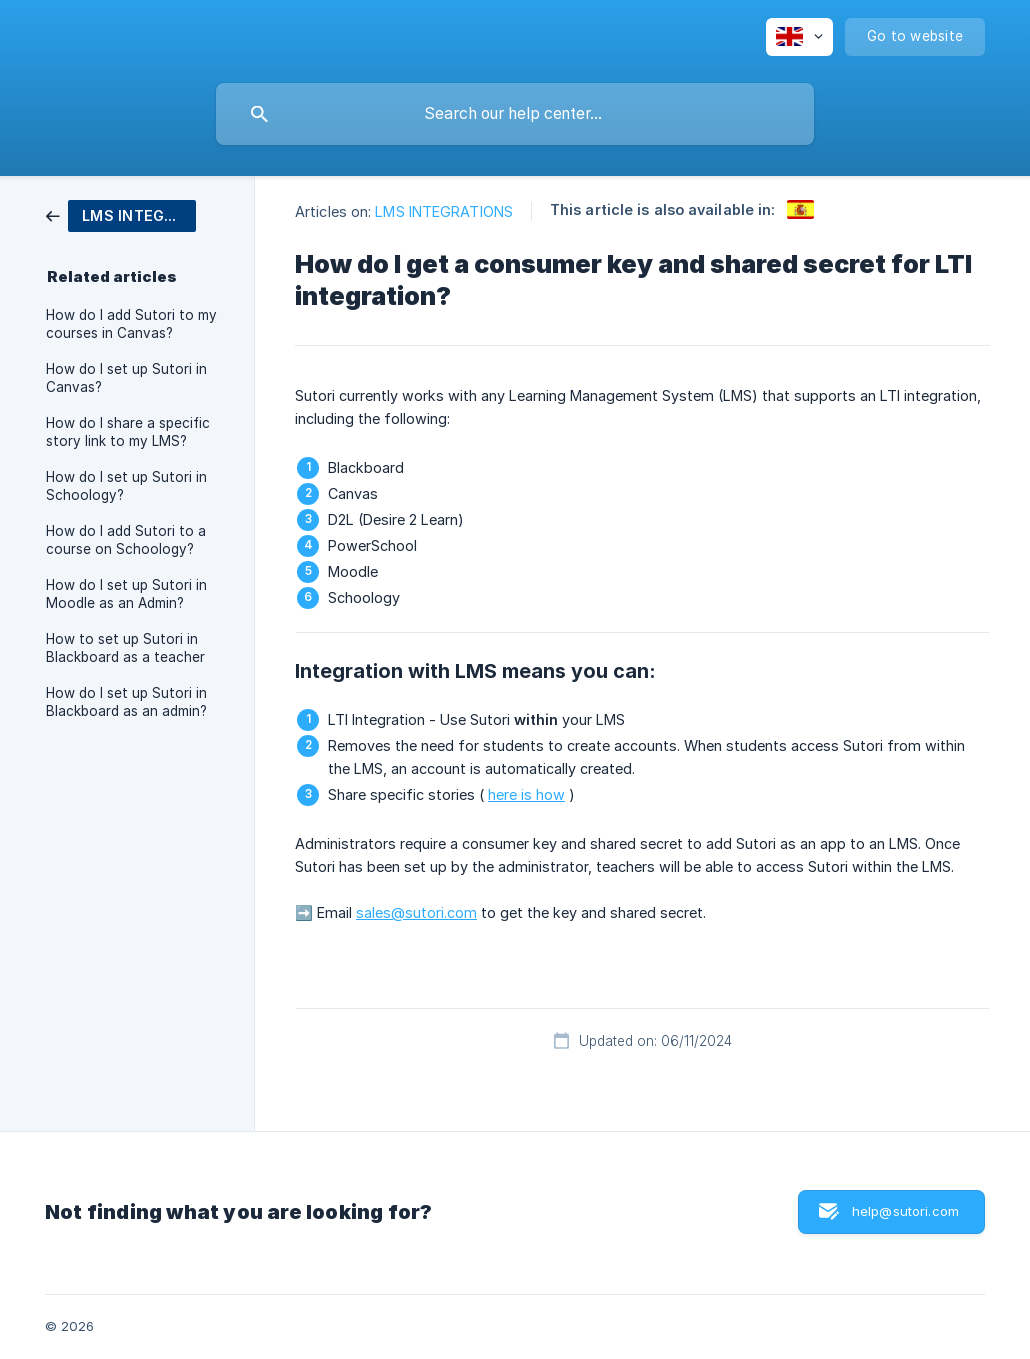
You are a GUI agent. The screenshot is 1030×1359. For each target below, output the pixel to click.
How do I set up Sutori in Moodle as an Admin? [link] (126, 594)
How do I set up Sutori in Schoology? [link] (126, 486)
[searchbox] (515, 114)
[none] (799, 37)
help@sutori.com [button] (905, 1211)
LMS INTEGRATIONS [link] (444, 211)
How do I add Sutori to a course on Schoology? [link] (126, 540)
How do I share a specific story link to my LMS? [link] (128, 432)
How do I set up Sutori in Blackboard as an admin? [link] (126, 702)
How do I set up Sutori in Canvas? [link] (126, 378)
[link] (121, 214)
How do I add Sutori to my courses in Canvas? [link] (131, 324)
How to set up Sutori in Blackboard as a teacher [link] (125, 648)
